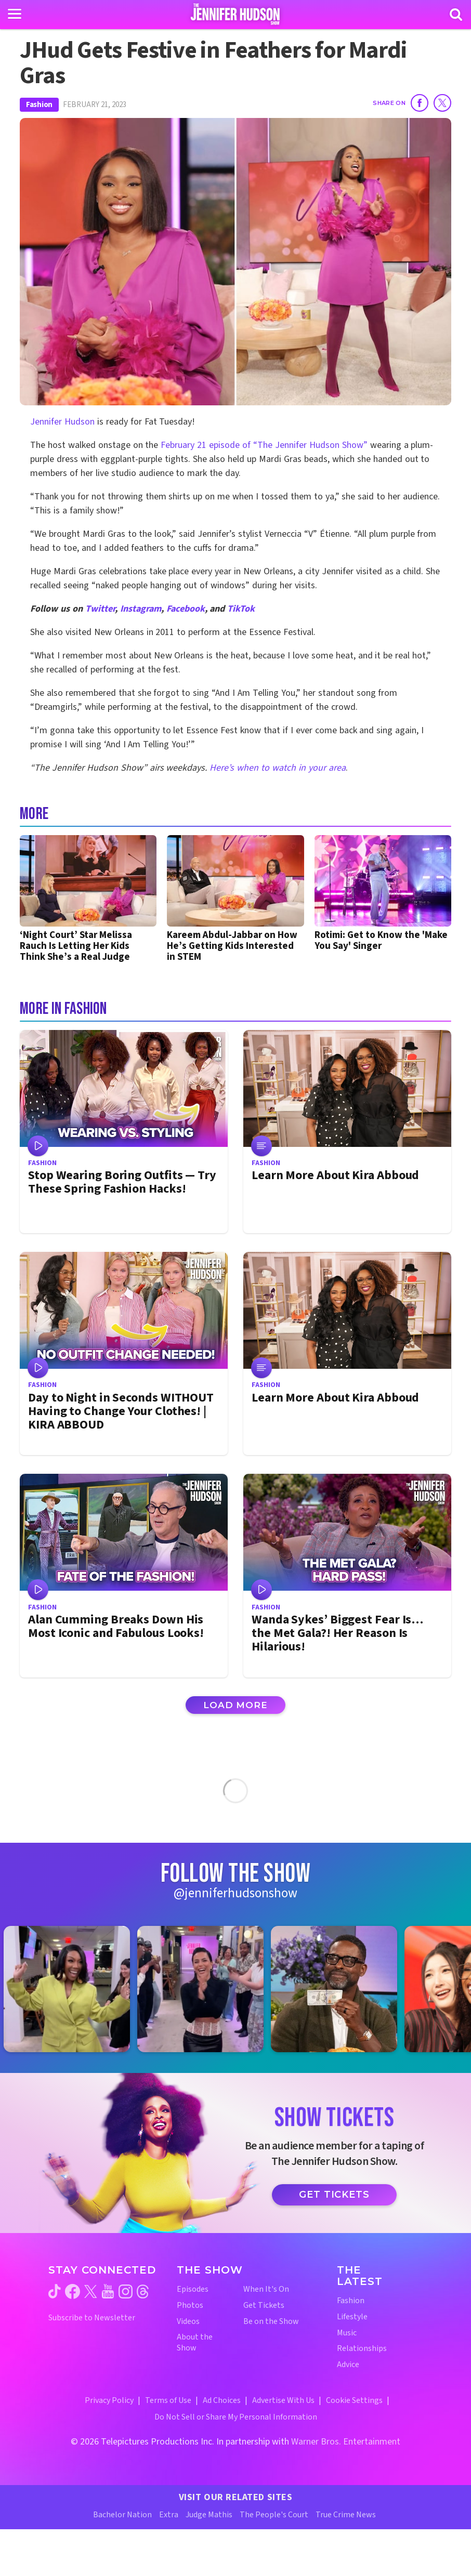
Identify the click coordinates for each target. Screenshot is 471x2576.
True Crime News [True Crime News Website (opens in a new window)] (346, 2514)
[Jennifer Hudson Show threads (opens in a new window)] (143, 2291)
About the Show (195, 2343)
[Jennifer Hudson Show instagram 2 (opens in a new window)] (205, 1989)
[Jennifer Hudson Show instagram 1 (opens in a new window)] (72, 1989)
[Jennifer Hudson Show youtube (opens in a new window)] (107, 2291)
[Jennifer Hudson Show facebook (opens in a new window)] (72, 2291)
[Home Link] (236, 14)
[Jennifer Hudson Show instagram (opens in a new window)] (126, 2291)
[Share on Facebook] (419, 103)
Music (347, 2333)
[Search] (456, 14)
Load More (235, 1705)
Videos (188, 2321)
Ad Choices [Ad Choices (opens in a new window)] (222, 2400)
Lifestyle (352, 2316)
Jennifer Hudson (62, 421)
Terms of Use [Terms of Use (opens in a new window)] (168, 2400)
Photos (190, 2305)
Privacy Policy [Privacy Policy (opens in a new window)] (109, 2400)
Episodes (192, 2289)
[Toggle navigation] (14, 14)
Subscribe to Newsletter (91, 2318)
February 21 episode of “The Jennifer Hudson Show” (265, 445)
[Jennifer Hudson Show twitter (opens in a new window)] (90, 2291)
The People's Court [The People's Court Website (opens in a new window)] (274, 2514)
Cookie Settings (354, 2400)
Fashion (39, 104)
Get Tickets (334, 2194)
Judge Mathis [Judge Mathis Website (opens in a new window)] (209, 2514)
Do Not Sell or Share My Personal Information (235, 2417)
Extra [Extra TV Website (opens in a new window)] (168, 2514)
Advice (348, 2364)
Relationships (362, 2348)
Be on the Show (271, 2321)
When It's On (266, 2289)
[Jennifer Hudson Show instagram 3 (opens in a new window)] (339, 1989)
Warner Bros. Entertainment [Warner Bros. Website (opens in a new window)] (345, 2441)
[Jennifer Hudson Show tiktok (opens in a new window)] (54, 2291)
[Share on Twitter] (442, 103)
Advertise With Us (283, 2400)
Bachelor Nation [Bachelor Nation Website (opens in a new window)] (122, 2514)
